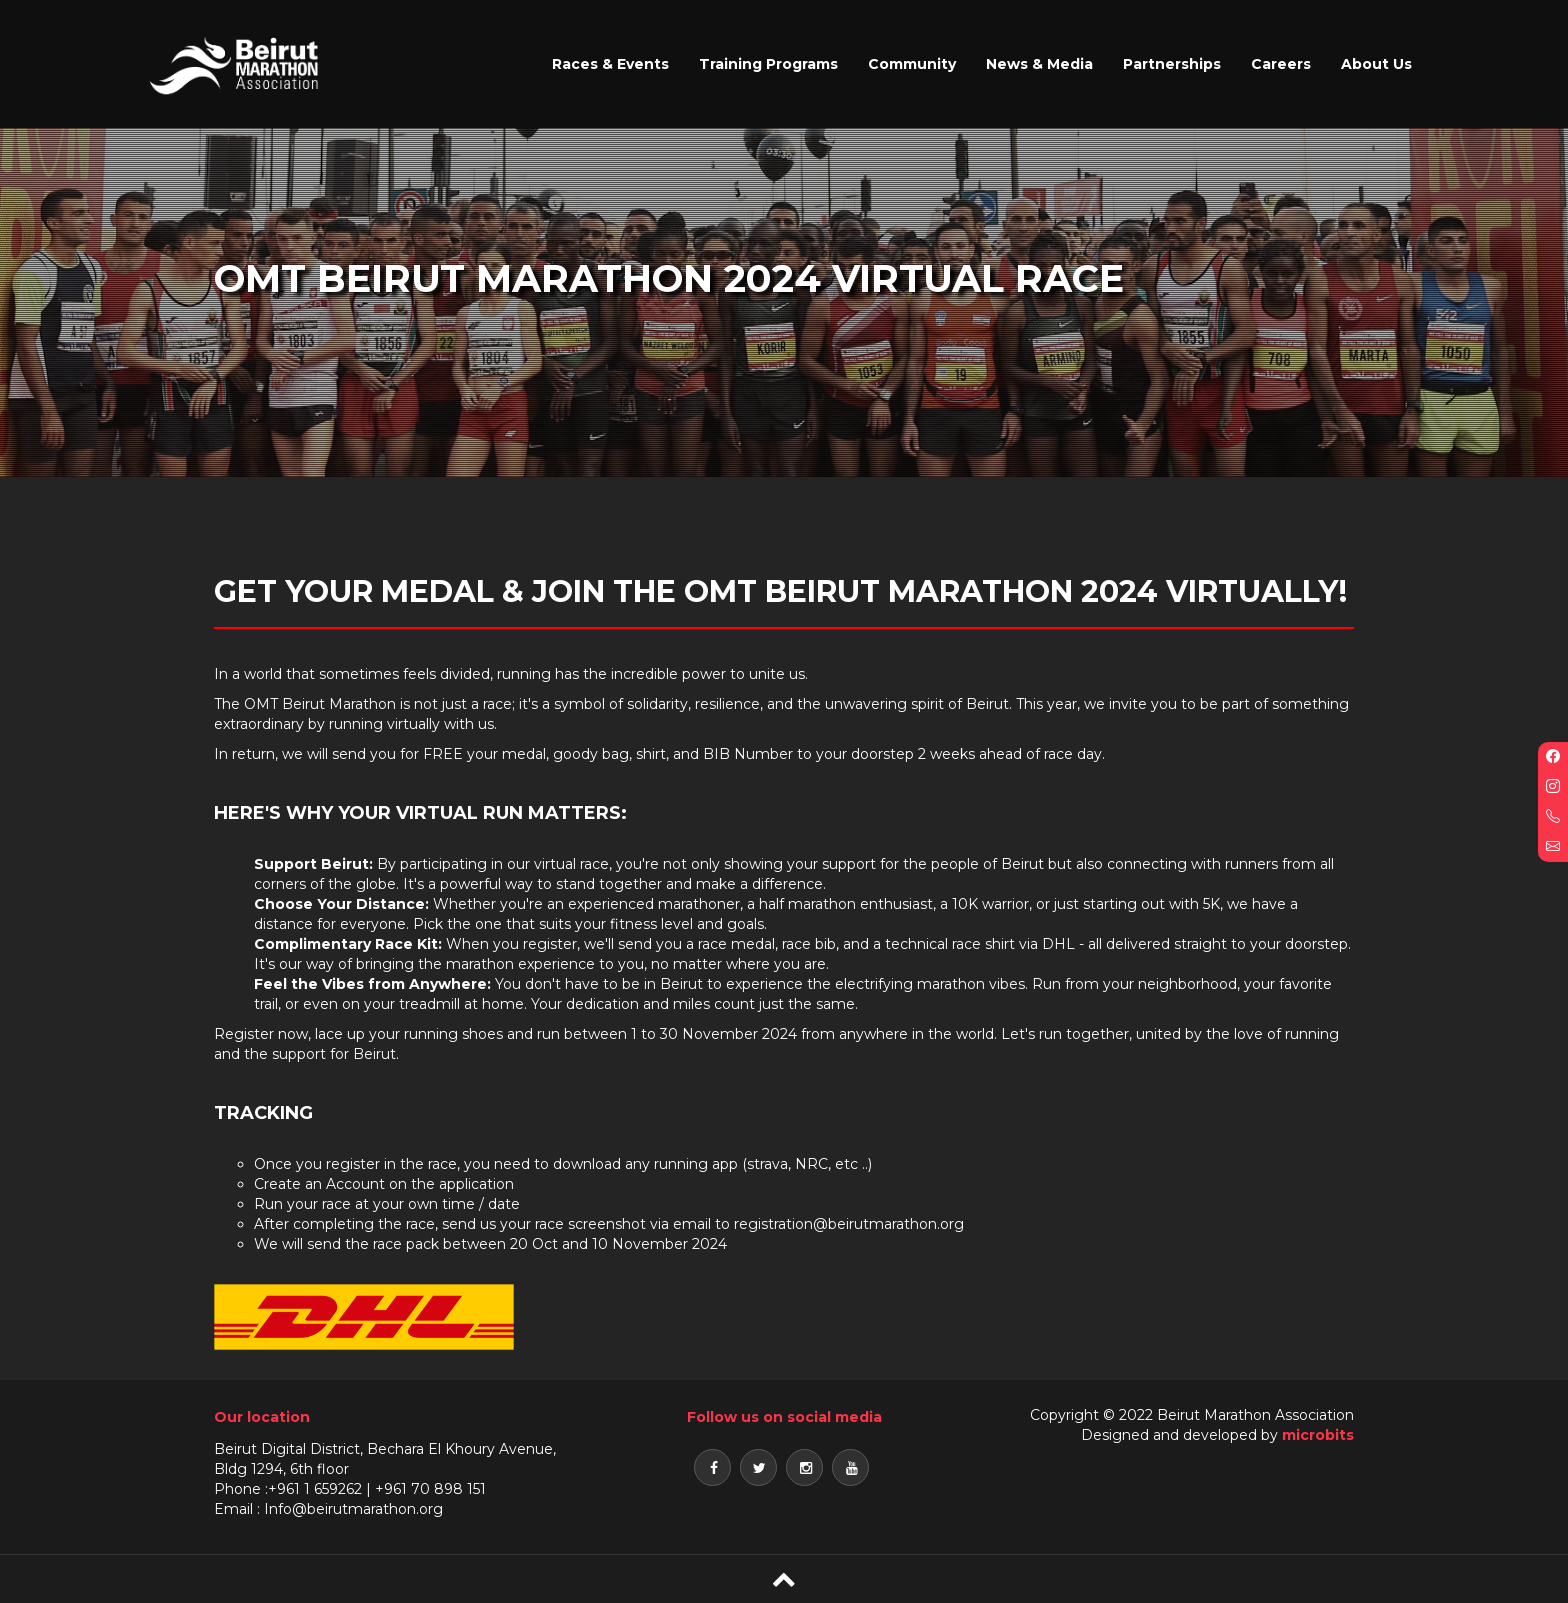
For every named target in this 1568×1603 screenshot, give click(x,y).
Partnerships (1172, 64)
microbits (1318, 1435)
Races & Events (610, 64)
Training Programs (768, 64)
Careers (1281, 64)
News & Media (1039, 64)
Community (912, 64)
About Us (1376, 64)
